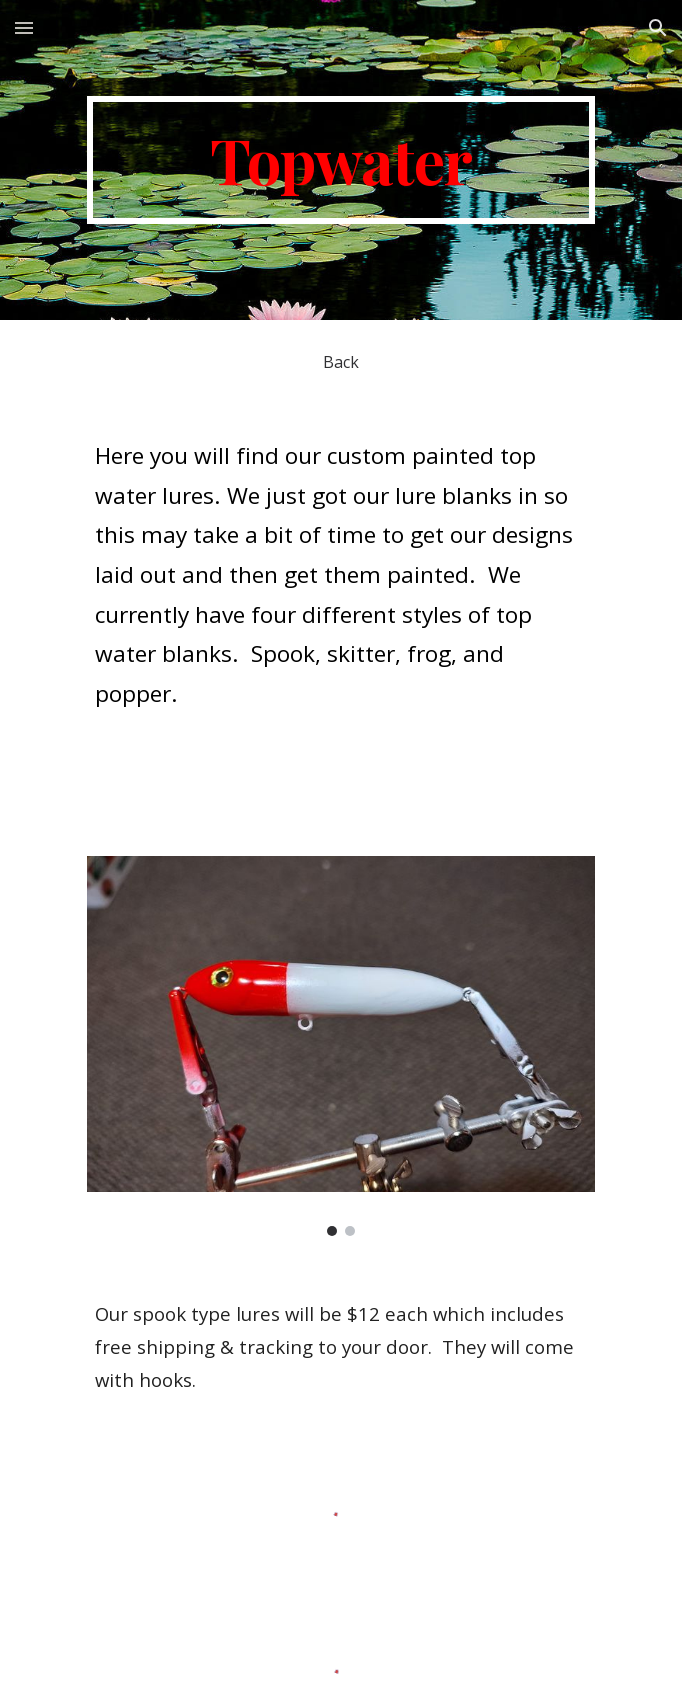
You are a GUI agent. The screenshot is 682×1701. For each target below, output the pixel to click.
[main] (340, 160)
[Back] (340, 362)
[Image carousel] (340, 1046)
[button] (24, 27)
